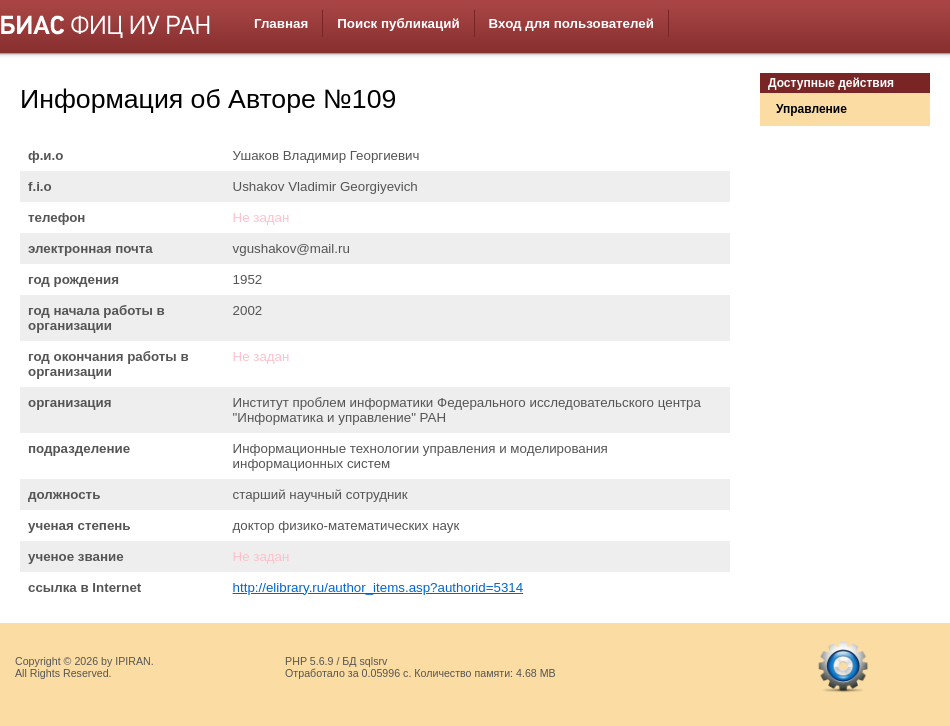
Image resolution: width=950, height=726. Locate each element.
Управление (811, 109)
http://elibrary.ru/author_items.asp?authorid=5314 (378, 587)
